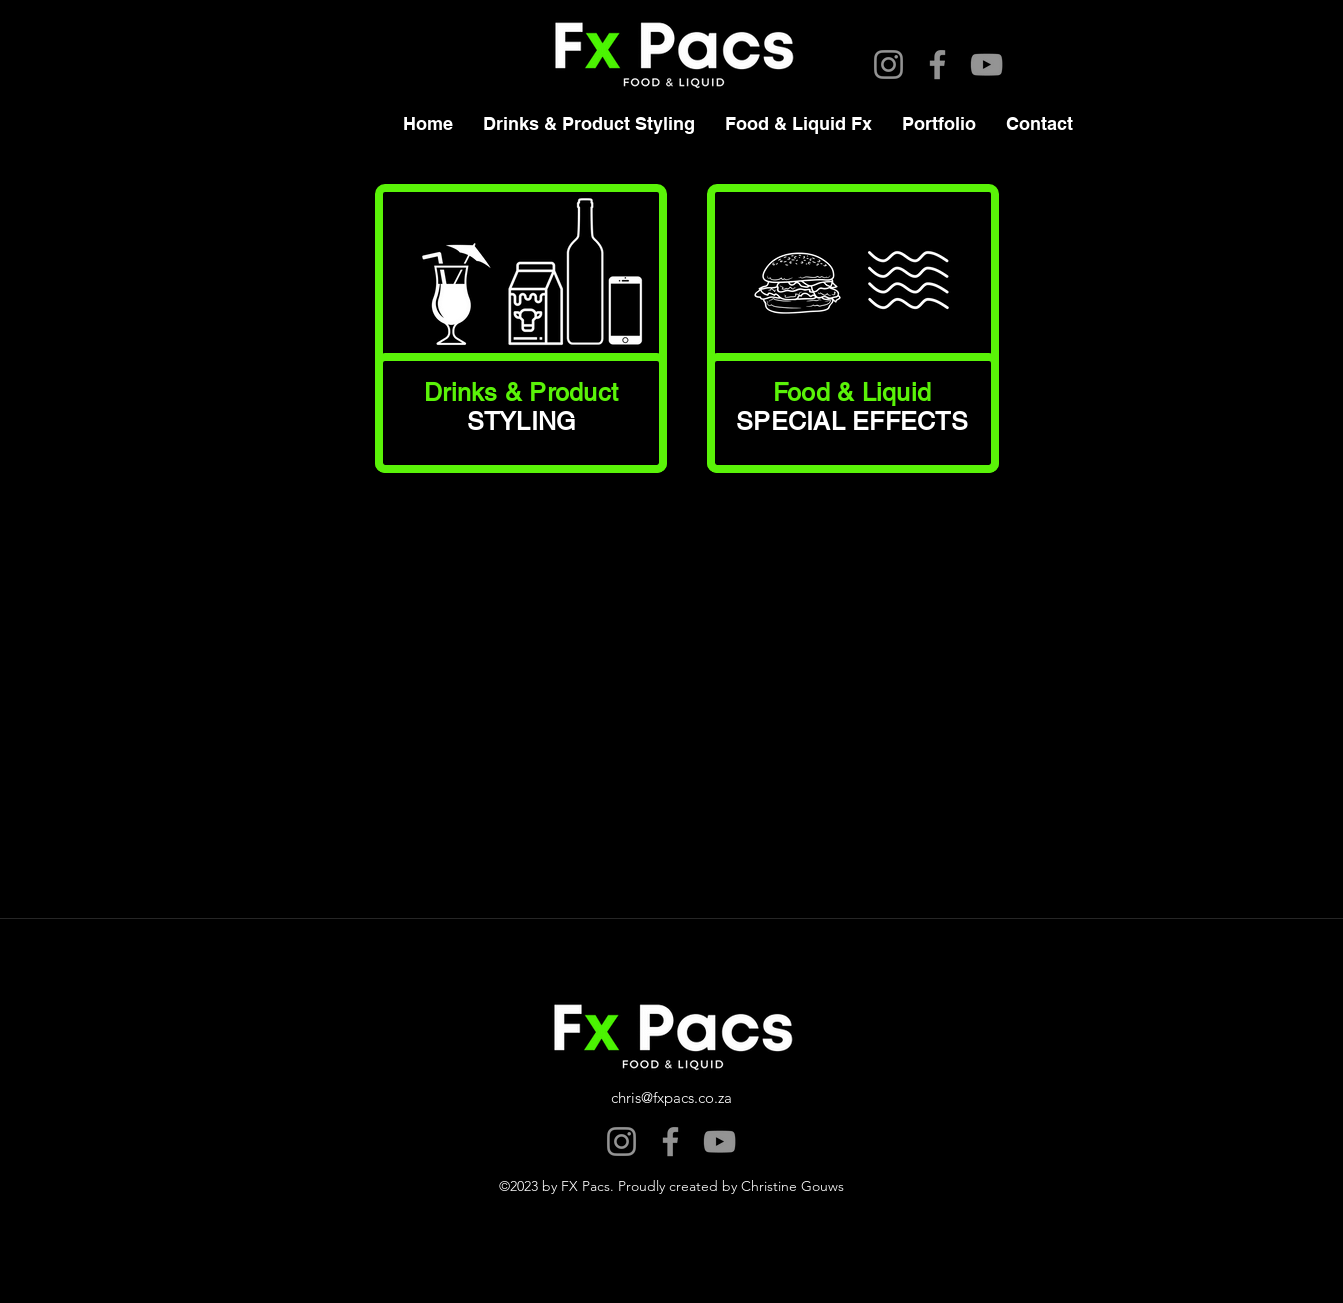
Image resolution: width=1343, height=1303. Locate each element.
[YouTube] (986, 64)
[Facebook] (937, 64)
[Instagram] (888, 64)
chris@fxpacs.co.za (671, 1097)
